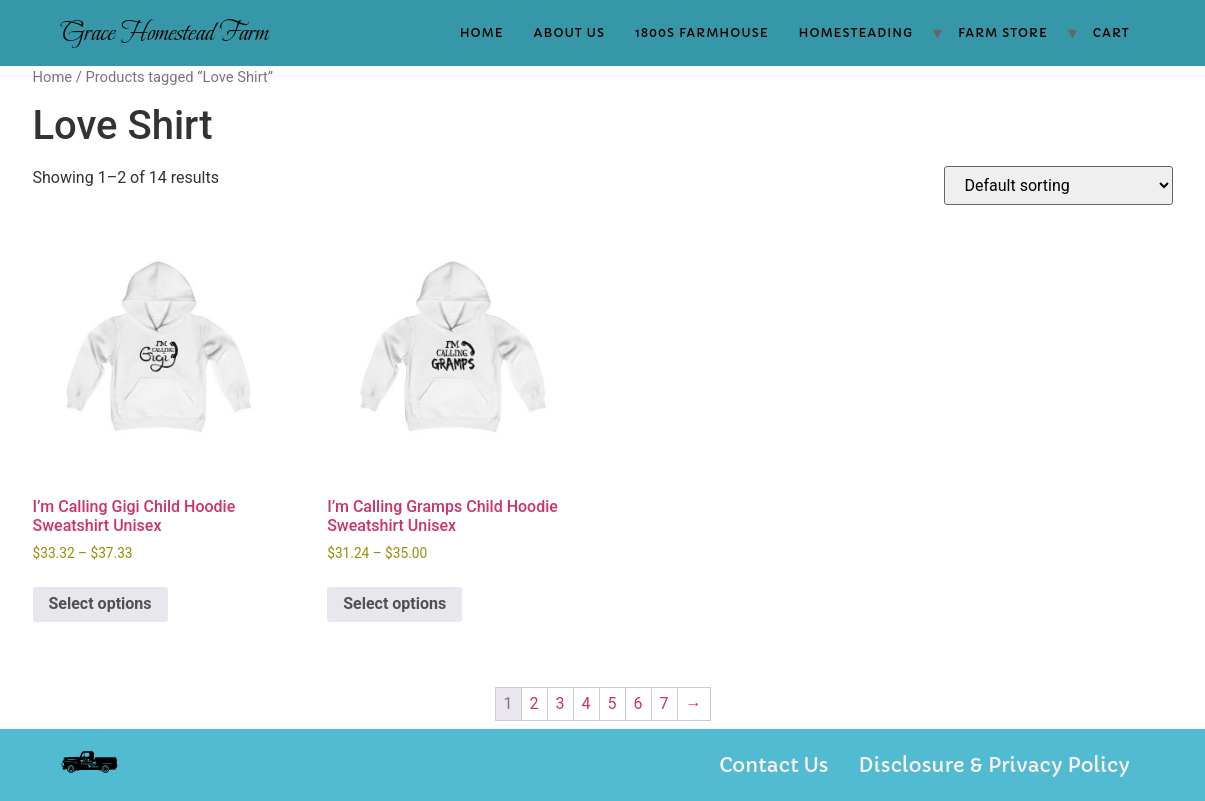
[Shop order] (1058, 185)
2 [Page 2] (534, 703)
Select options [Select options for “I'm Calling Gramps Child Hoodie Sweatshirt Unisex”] (394, 603)
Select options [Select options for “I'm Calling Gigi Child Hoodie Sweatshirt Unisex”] (100, 603)
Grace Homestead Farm (164, 32)
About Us (569, 32)
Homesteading (856, 32)
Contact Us (773, 765)
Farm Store (1003, 32)
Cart (1111, 32)
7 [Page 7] (664, 703)
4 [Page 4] (586, 703)
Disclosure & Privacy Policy (994, 765)
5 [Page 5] (612, 703)
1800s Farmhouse (702, 32)
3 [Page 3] (560, 703)
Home (482, 32)
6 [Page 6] (638, 703)
